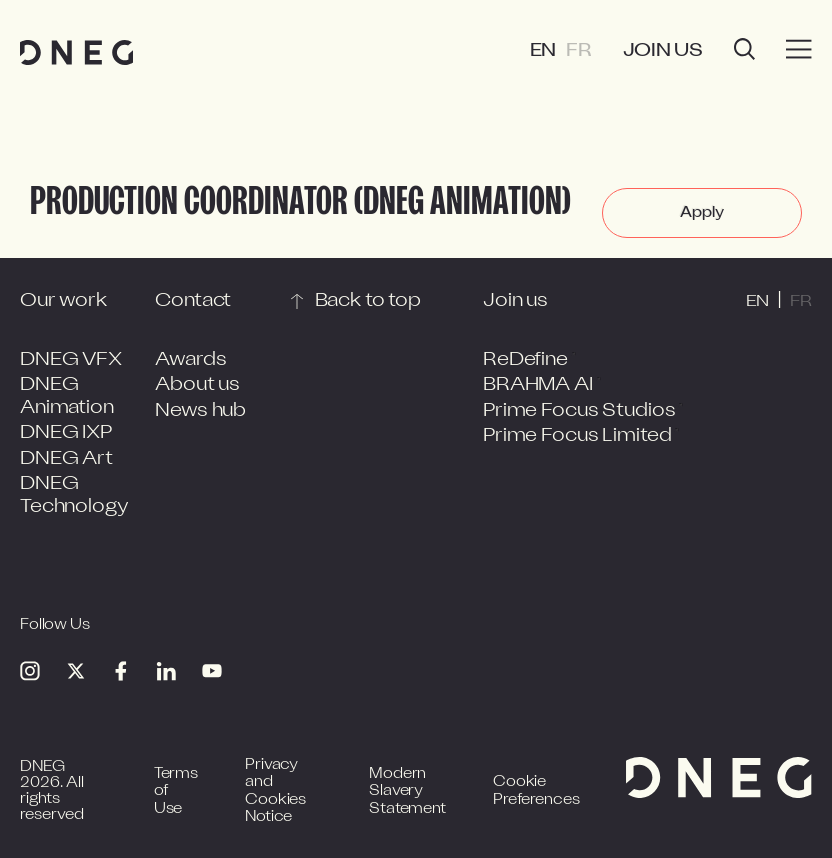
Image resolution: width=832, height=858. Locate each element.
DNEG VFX (71, 360)
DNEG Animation (67, 397)
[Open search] (744, 51)
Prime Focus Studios (579, 411)
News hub (200, 411)
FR (579, 51)
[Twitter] (76, 671)
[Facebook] (121, 671)
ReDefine (525, 360)
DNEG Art (66, 459)
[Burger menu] (799, 50)
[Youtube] (212, 671)
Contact (193, 301)
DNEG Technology (74, 496)
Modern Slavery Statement (407, 792)
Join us (663, 51)
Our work (63, 301)
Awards (190, 360)
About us (197, 385)
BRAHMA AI (538, 385)
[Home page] (76, 52)
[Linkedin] (166, 671)
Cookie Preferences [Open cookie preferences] (536, 791)
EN (543, 51)
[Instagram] (30, 671)
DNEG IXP (66, 433)
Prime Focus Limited (577, 436)
